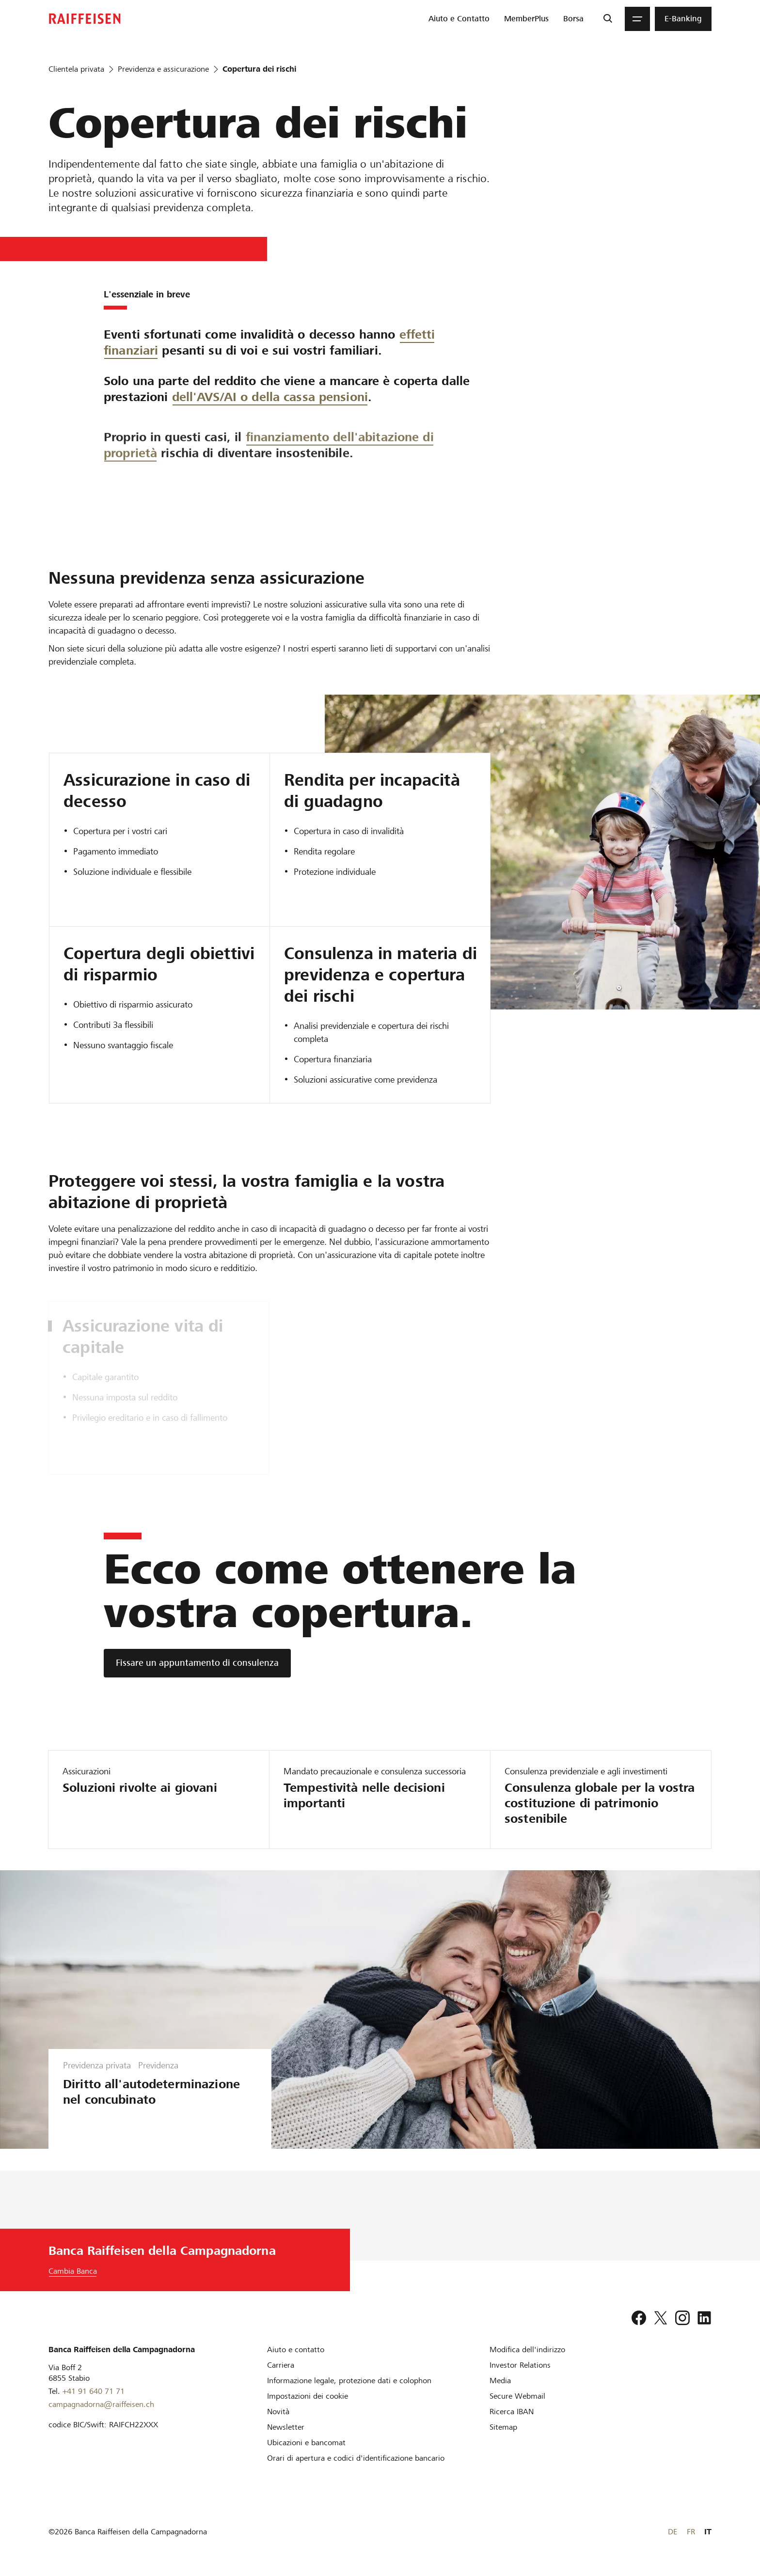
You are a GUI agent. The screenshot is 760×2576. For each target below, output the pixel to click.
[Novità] (278, 2411)
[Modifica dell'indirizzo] (527, 2349)
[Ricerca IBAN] (512, 2411)
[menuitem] (459, 19)
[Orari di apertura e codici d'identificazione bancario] (355, 2458)
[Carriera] (280, 2365)
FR (691, 2531)
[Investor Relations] (520, 2365)
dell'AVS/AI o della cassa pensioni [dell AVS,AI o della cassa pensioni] (270, 444)
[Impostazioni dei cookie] (307, 2396)
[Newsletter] (285, 2427)
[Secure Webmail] (517, 2396)
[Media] (500, 2380)
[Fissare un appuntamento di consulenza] (197, 1663)
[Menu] (637, 19)
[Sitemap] (503, 2427)
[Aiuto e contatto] (295, 2349)
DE (672, 2531)
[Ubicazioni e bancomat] (306, 2442)
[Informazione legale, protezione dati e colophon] (349, 2380)
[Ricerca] (608, 19)
